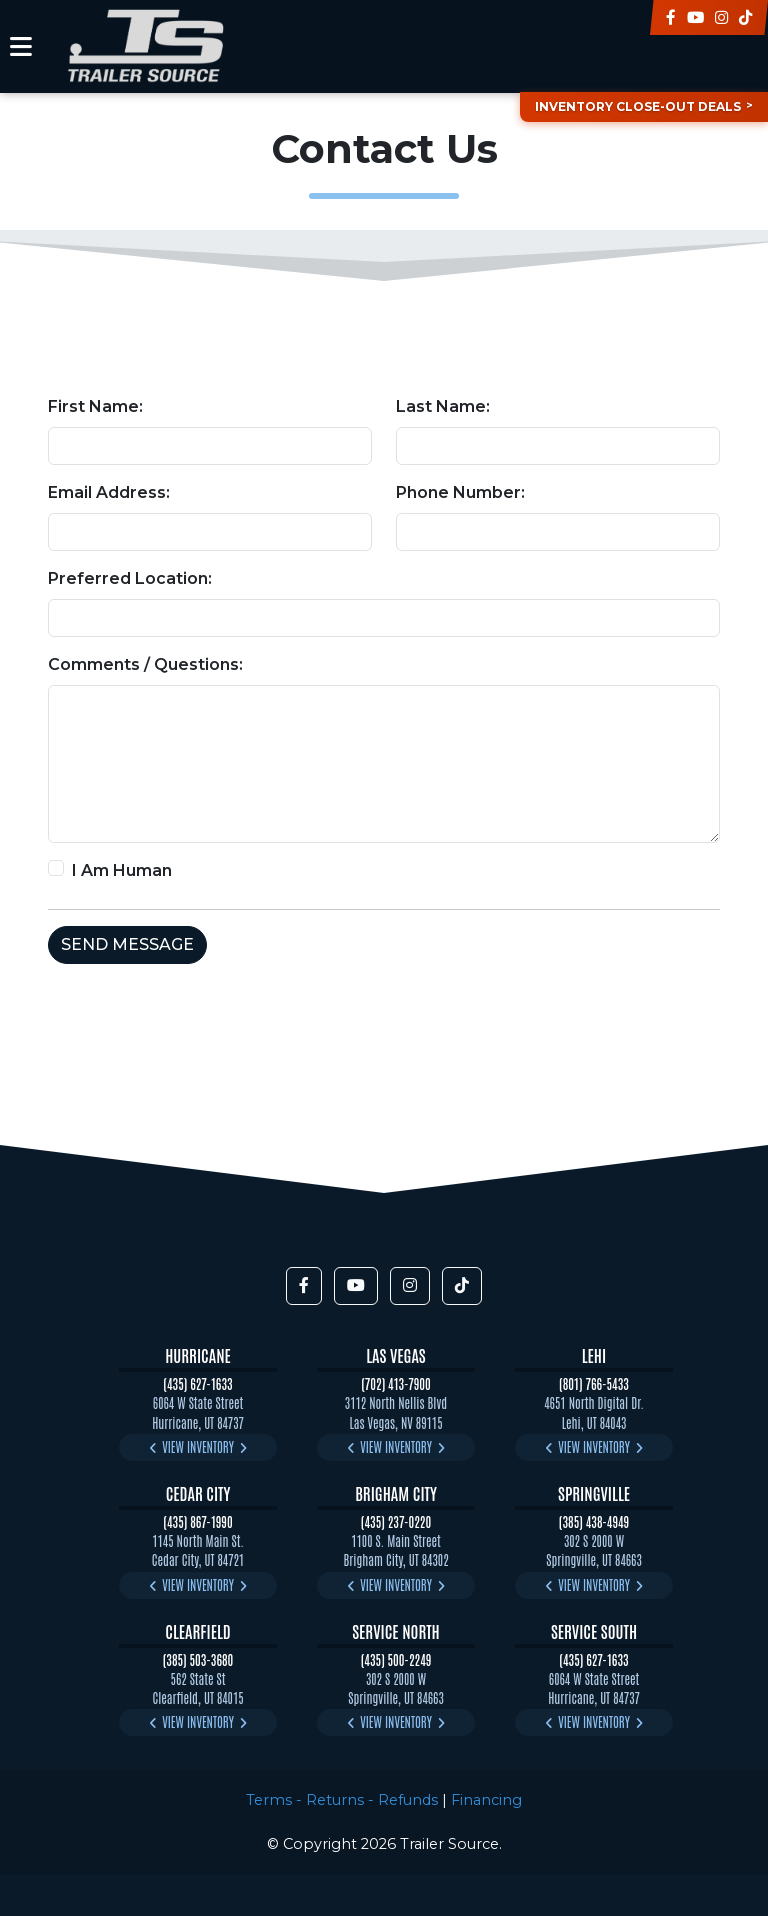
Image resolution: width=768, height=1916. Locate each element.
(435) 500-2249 (396, 1659)
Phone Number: (460, 492)
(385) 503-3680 (198, 1659)
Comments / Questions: (145, 664)
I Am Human (122, 870)
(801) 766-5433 (594, 1383)
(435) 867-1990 (197, 1521)
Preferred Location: (130, 578)
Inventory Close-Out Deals (638, 106)
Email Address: (109, 492)
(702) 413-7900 (396, 1383)
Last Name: (443, 406)
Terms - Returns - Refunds (342, 1800)
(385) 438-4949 (594, 1521)
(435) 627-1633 (197, 1383)
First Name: (95, 406)
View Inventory (198, 1446)
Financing (486, 1800)
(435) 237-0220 (396, 1521)
